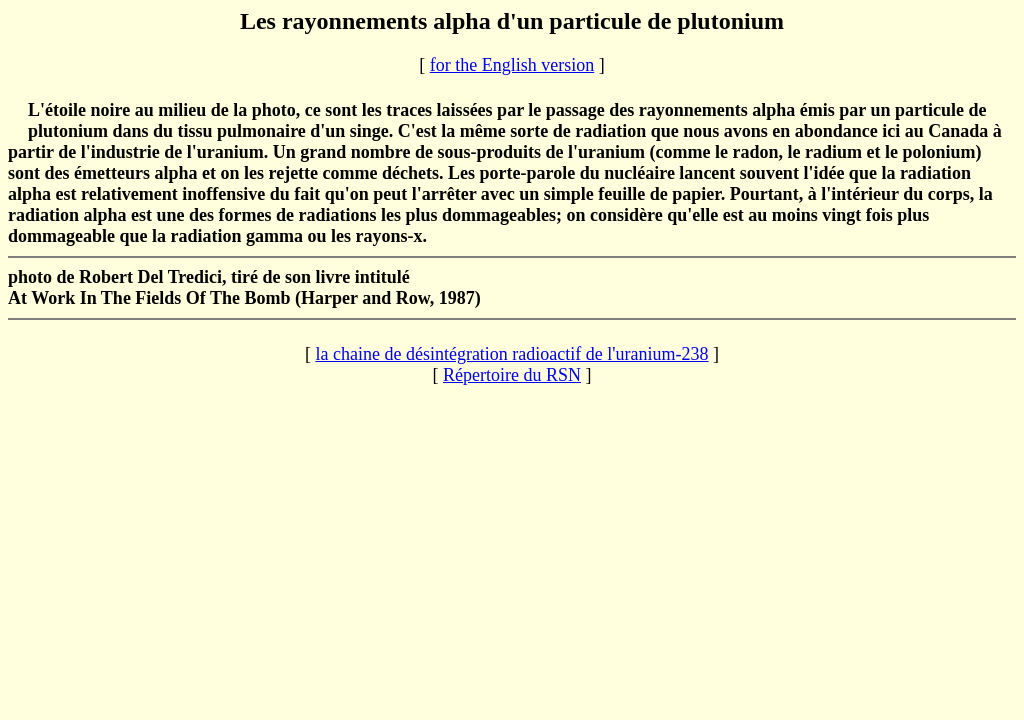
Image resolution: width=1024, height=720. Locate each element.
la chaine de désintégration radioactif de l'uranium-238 (511, 354)
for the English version (512, 65)
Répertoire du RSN (512, 375)
